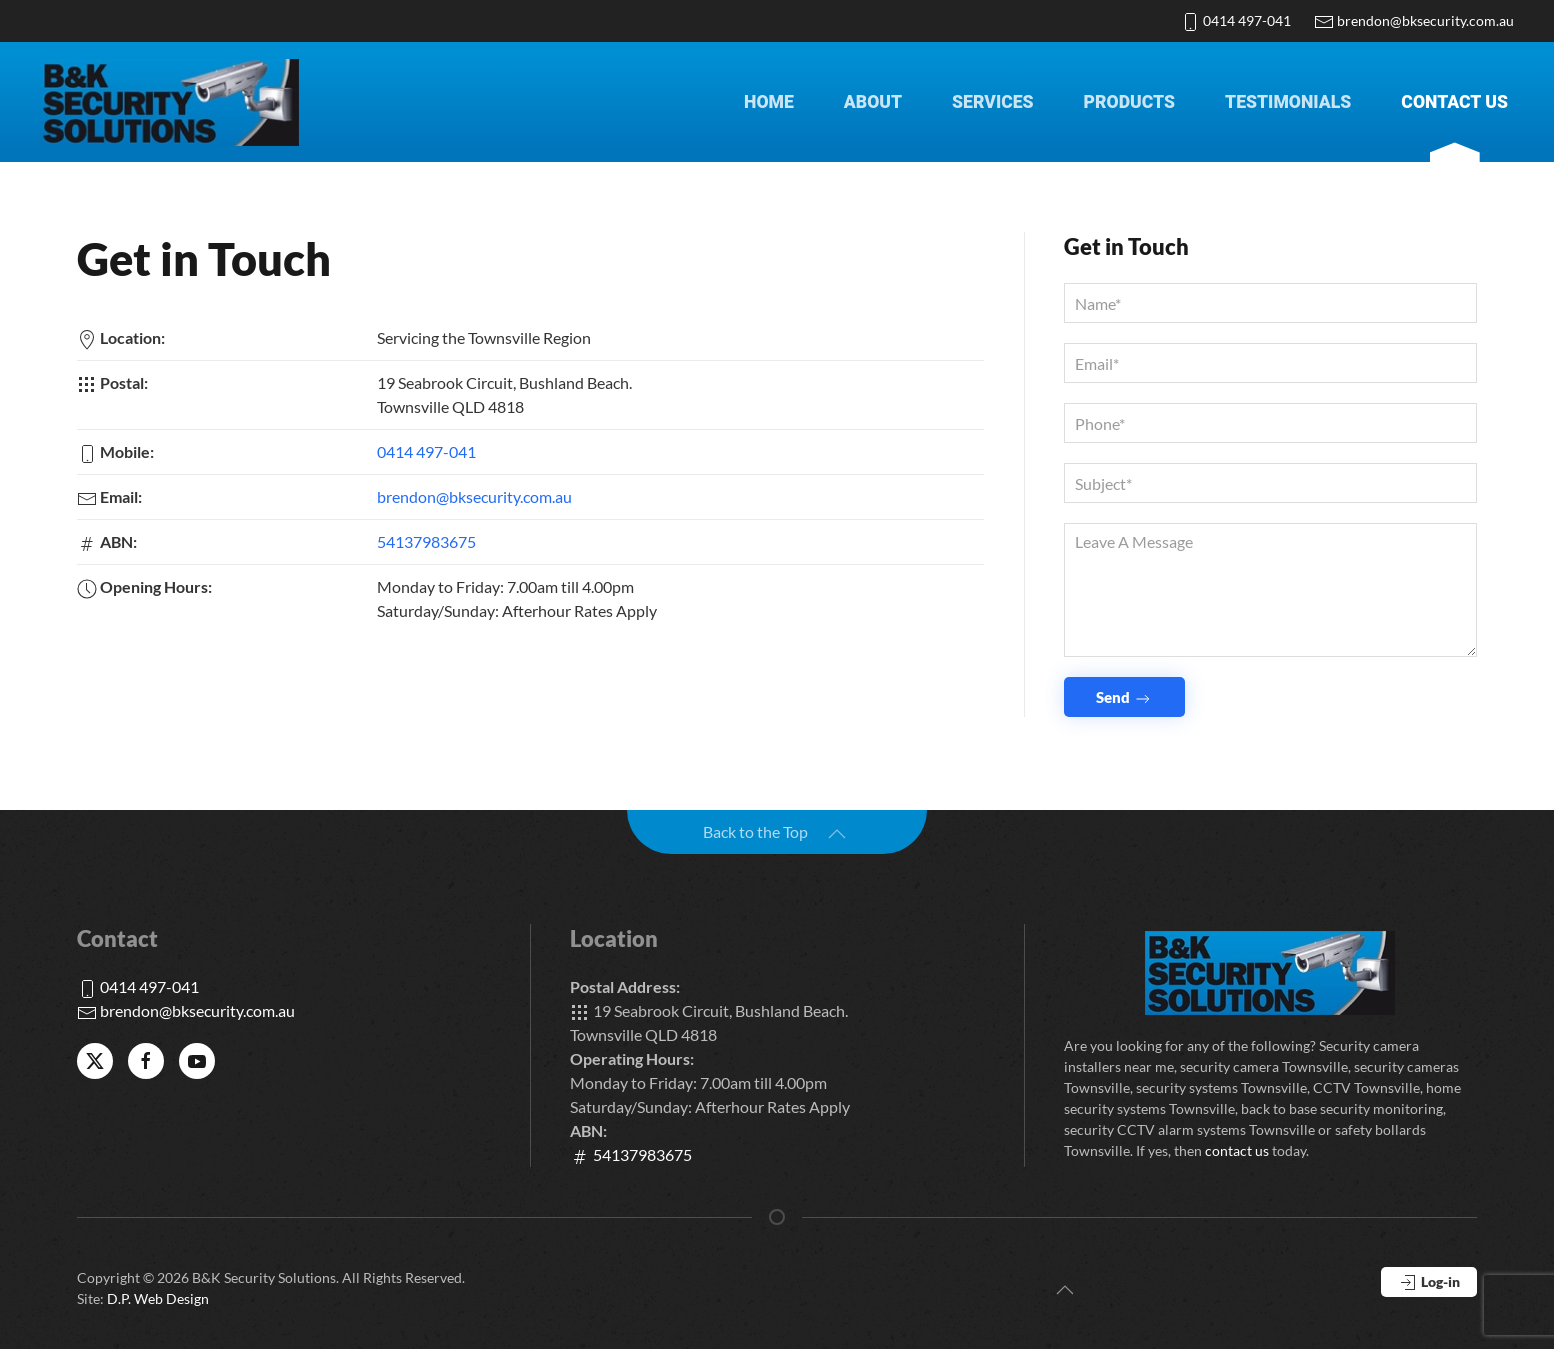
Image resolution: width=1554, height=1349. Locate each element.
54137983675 (426, 541)
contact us (1237, 1150)
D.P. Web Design (158, 1298)
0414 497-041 (1235, 20)
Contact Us (1454, 102)
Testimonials (1288, 102)
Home (769, 102)
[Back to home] (170, 102)
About (873, 102)
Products (1129, 102)
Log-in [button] (1429, 1283)
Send (1124, 698)
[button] (837, 834)
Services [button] (993, 102)
